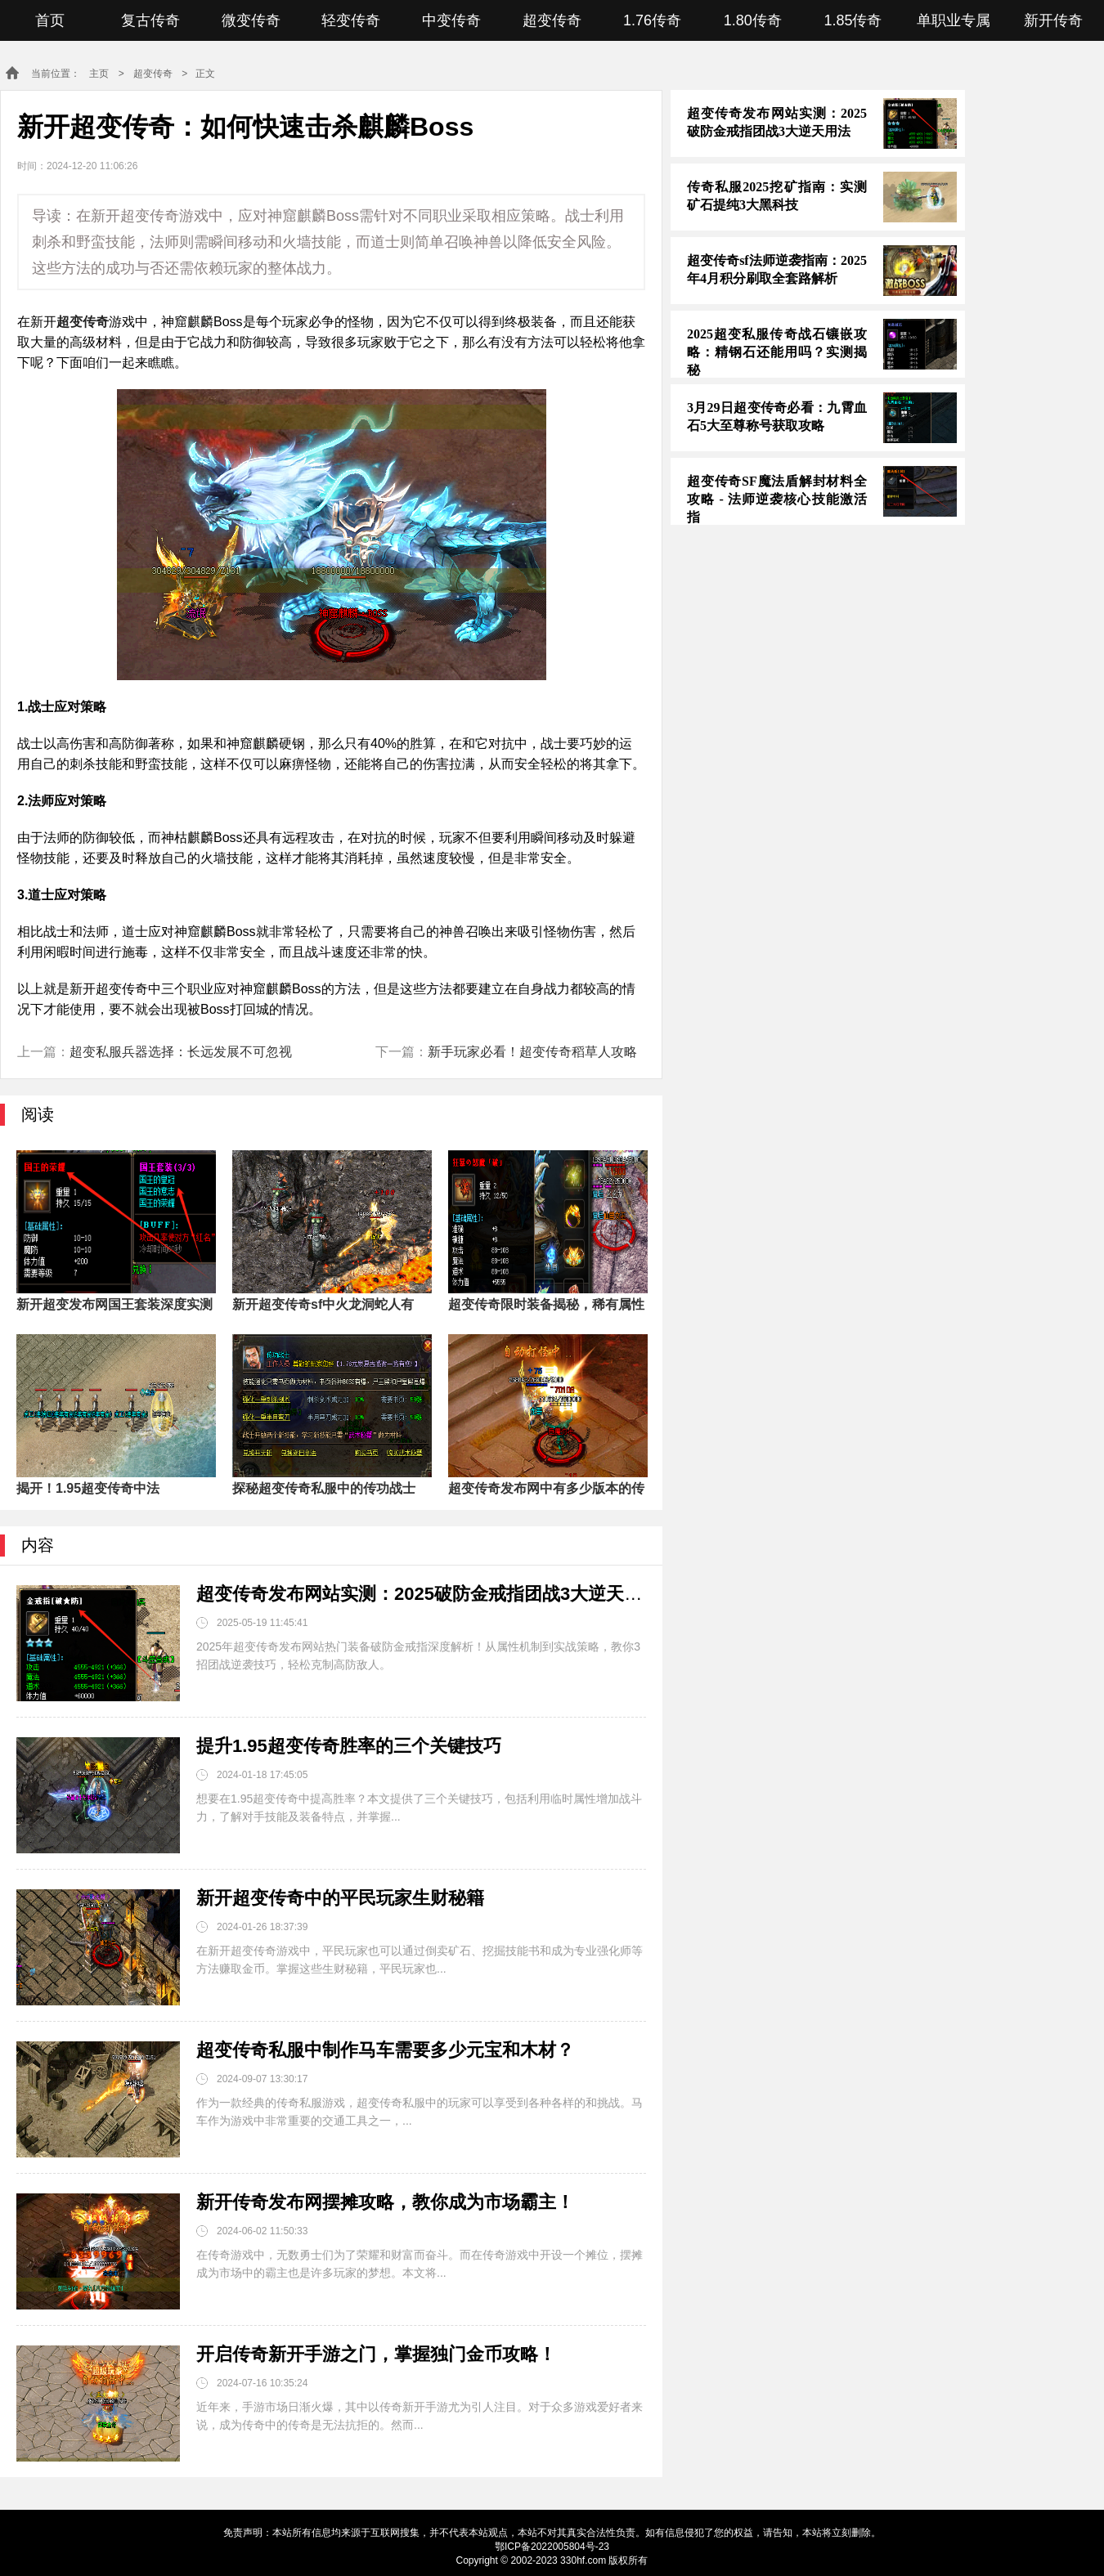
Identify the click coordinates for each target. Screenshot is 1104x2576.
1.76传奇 (652, 20)
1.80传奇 (753, 20)
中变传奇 (451, 20)
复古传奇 (150, 20)
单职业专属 (953, 20)
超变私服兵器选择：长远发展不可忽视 (181, 1052)
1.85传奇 (853, 20)
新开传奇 (1053, 20)
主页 (99, 73)
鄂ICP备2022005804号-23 (552, 2546)
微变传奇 (251, 20)
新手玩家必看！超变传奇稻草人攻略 (532, 1052)
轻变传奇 (350, 20)
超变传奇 (552, 20)
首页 (50, 20)
